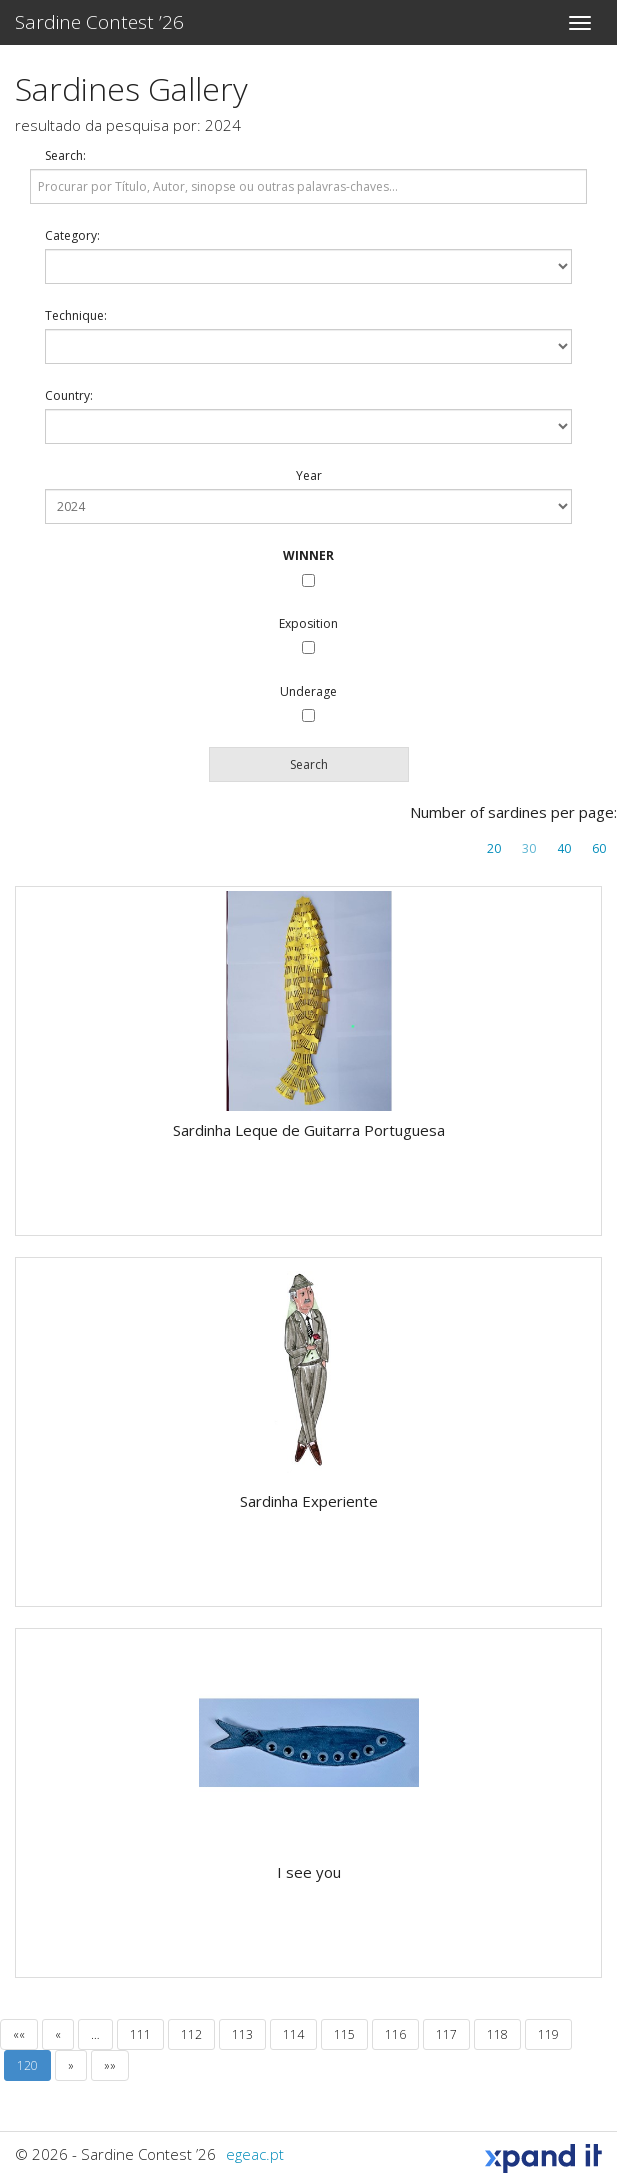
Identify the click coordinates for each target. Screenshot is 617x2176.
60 (599, 848)
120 (27, 2065)
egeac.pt (255, 2154)
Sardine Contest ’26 (99, 22)
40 (564, 848)
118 (497, 2034)
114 (293, 2034)
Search (309, 764)
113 (242, 2034)
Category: (72, 235)
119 (548, 2034)
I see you (309, 1872)
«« (19, 2034)
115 (344, 2034)
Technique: (76, 315)
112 (191, 2034)
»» (110, 2065)
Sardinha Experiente (309, 1501)
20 (494, 848)
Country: (69, 395)
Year (309, 475)
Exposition (308, 623)
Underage (308, 691)
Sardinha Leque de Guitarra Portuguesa (309, 1130)
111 (140, 2034)
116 (395, 2034)
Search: (65, 155)
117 (446, 2034)
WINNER (308, 555)
